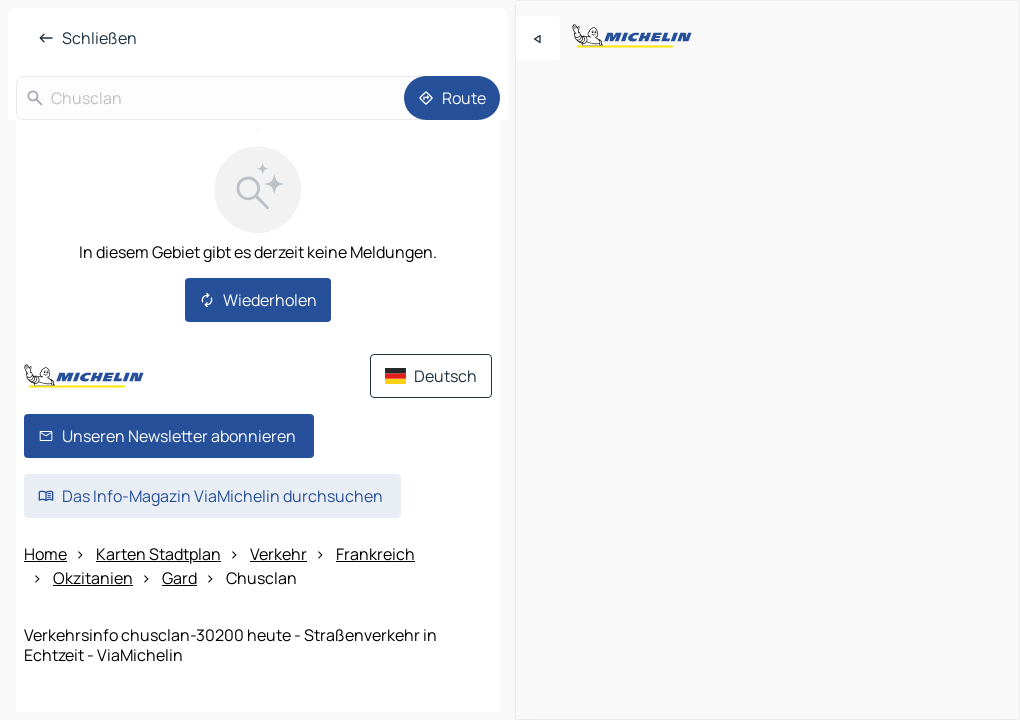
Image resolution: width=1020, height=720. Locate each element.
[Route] (452, 98)
